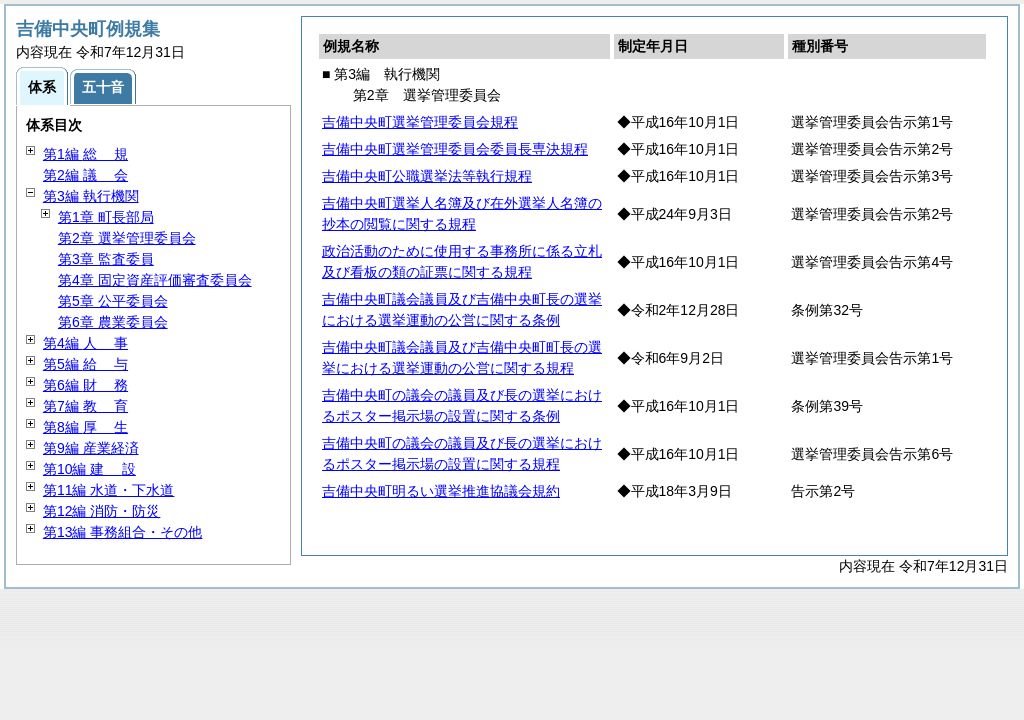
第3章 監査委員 (106, 259)
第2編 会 (85, 175)
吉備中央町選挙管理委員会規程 (420, 122)
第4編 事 (85, 343)
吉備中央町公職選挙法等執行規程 (427, 176)
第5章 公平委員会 (113, 301)
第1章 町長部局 (106, 217)
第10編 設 (89, 469)
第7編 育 (85, 406)
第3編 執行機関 (91, 196)
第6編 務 (85, 385)
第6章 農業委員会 (113, 322)
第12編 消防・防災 (101, 511)
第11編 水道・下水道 (108, 490)
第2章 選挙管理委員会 (127, 238)
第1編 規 (85, 154)
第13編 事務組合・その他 (122, 532)
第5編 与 (85, 364)
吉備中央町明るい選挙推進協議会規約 (441, 491)
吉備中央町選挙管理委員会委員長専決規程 (455, 149)
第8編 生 (85, 427)
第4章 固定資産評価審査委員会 (155, 280)
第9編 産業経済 (91, 448)
